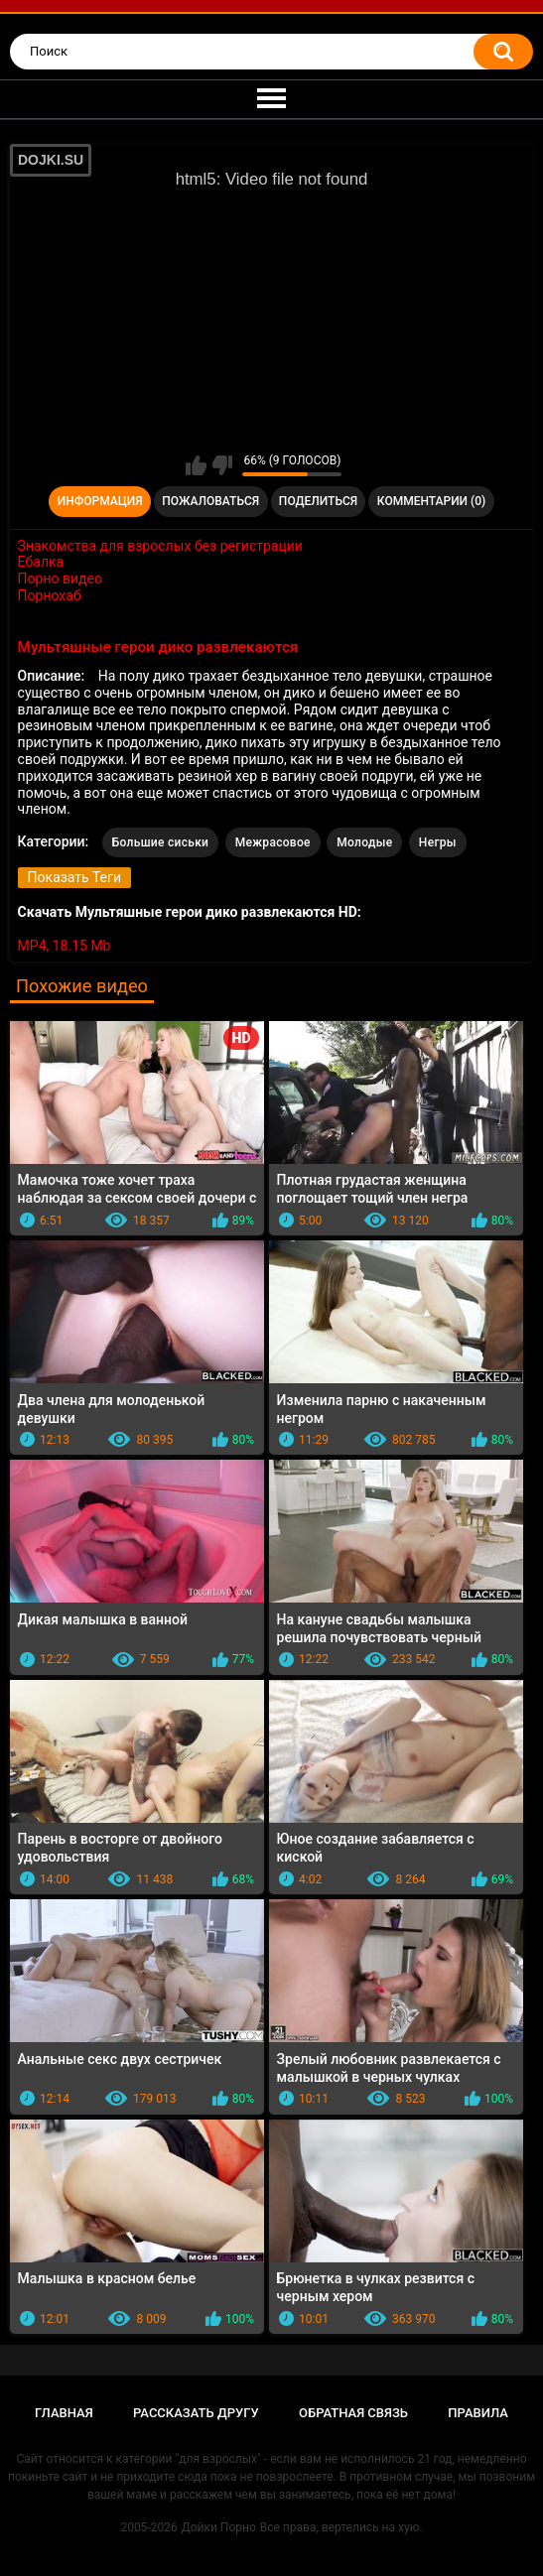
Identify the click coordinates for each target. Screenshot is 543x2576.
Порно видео (60, 578)
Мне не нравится (221, 465)
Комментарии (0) (431, 501)
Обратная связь (353, 2412)
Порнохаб (49, 595)
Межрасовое (273, 842)
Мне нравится (196, 465)
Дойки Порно (219, 2527)
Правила (478, 2412)
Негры (438, 842)
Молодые (364, 842)
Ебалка (41, 562)
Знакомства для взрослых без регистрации (160, 546)
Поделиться (318, 501)
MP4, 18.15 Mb (64, 946)
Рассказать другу (196, 2412)
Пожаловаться (210, 501)
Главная (64, 2412)
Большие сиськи (160, 842)
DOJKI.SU (50, 160)
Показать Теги (74, 877)
